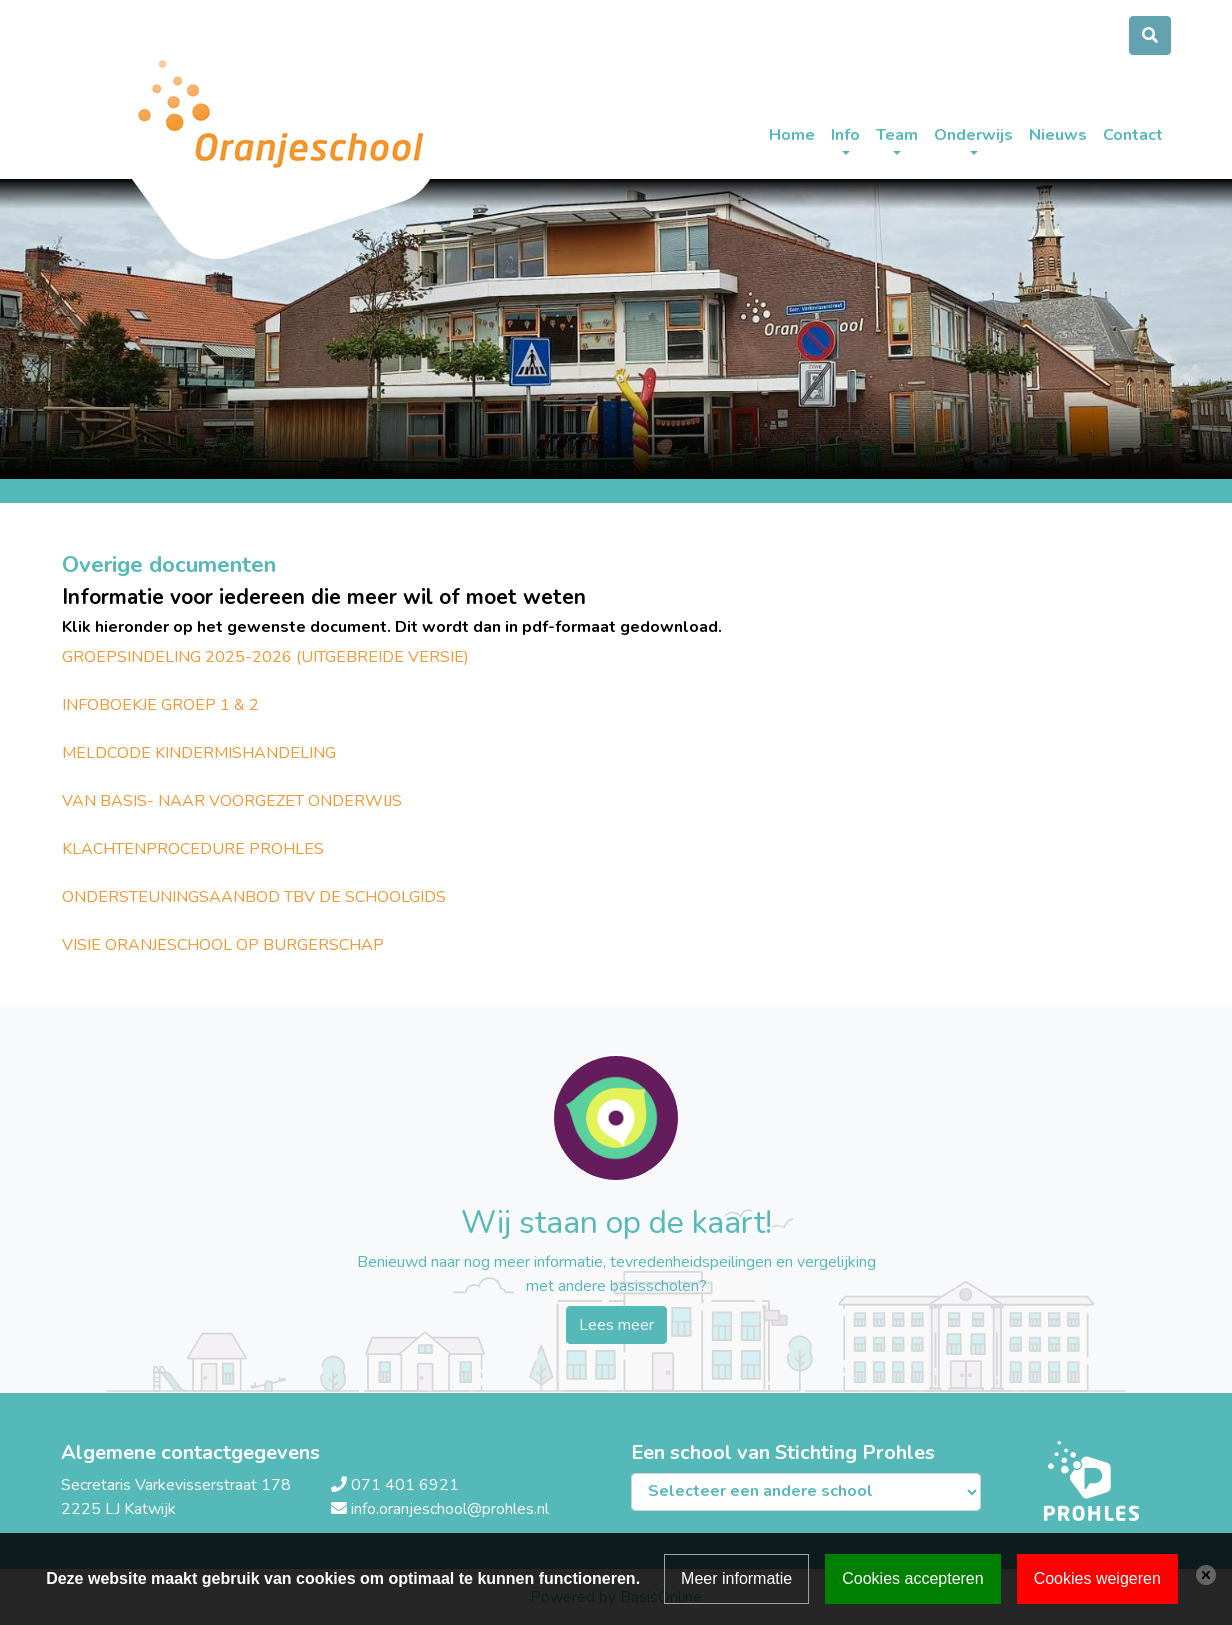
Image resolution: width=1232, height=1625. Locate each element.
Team (897, 135)
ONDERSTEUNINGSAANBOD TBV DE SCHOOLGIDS (254, 897)
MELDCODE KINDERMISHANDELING (199, 753)
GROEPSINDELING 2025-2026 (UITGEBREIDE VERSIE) (265, 657)
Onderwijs (973, 135)
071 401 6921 (405, 1485)
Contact (1133, 135)
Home (792, 135)
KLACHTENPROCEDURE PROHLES (193, 849)
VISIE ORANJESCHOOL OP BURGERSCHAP (223, 945)
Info (845, 135)
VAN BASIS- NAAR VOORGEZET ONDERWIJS (232, 801)
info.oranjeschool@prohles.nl (450, 1509)
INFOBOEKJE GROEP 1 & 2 (160, 705)
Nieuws (1058, 135)
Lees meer (616, 1325)
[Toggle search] (1150, 35)
